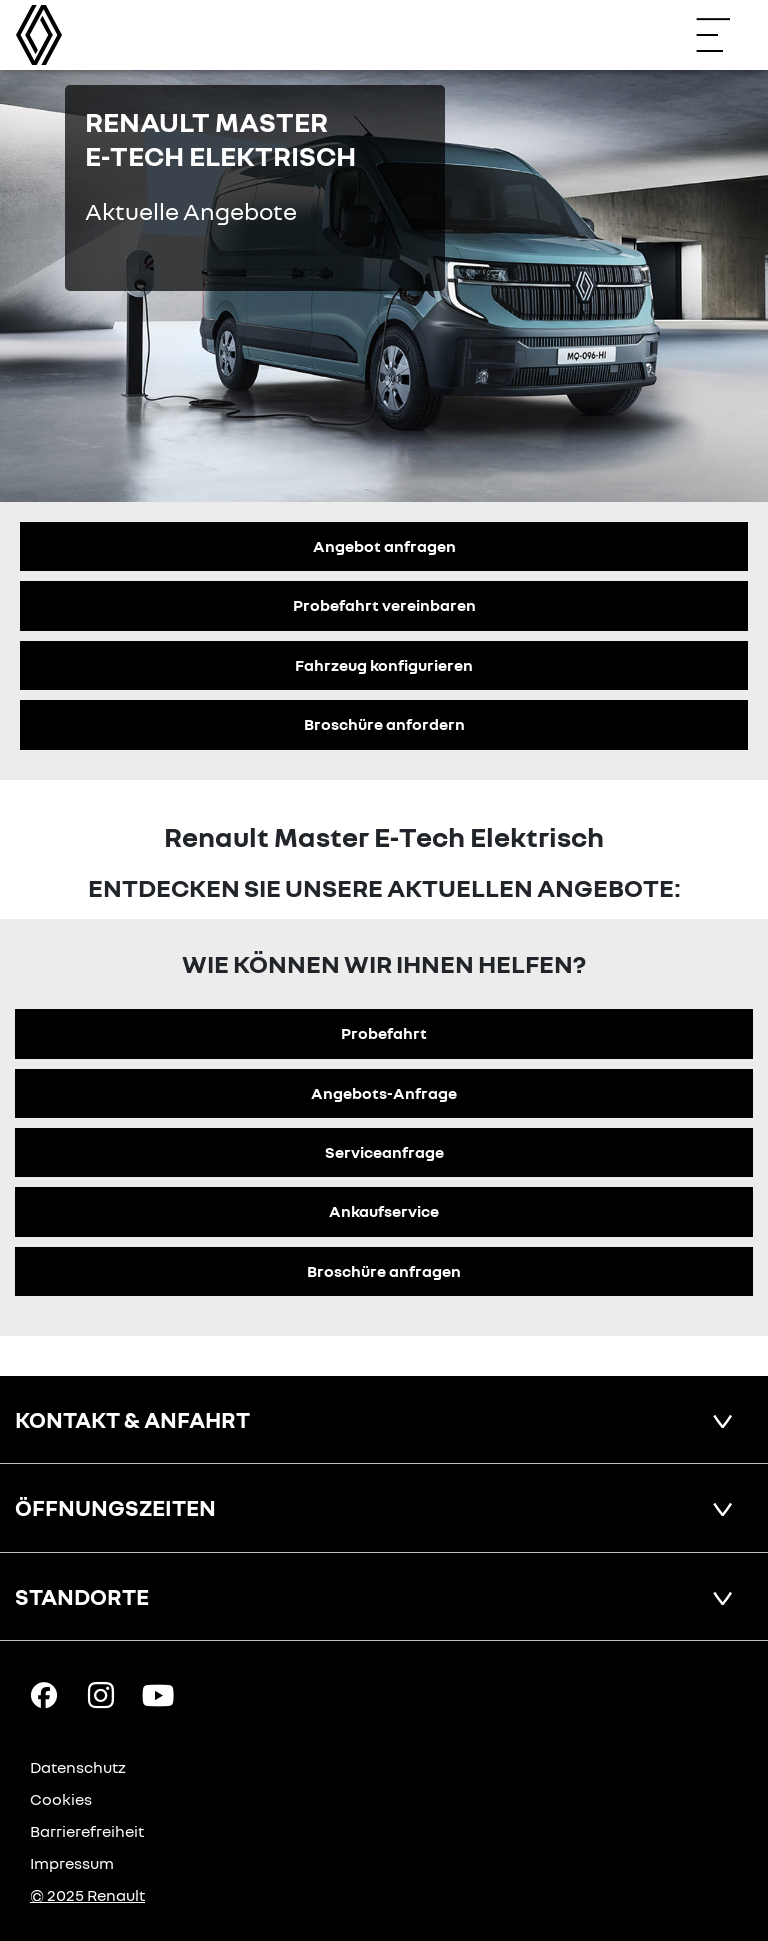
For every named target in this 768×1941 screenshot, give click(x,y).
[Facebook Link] (44, 1694)
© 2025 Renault (87, 1895)
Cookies (61, 1799)
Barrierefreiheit (87, 1831)
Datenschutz (78, 1767)
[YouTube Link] (158, 1694)
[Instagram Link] (101, 1694)
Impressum (72, 1863)
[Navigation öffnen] (723, 35)
